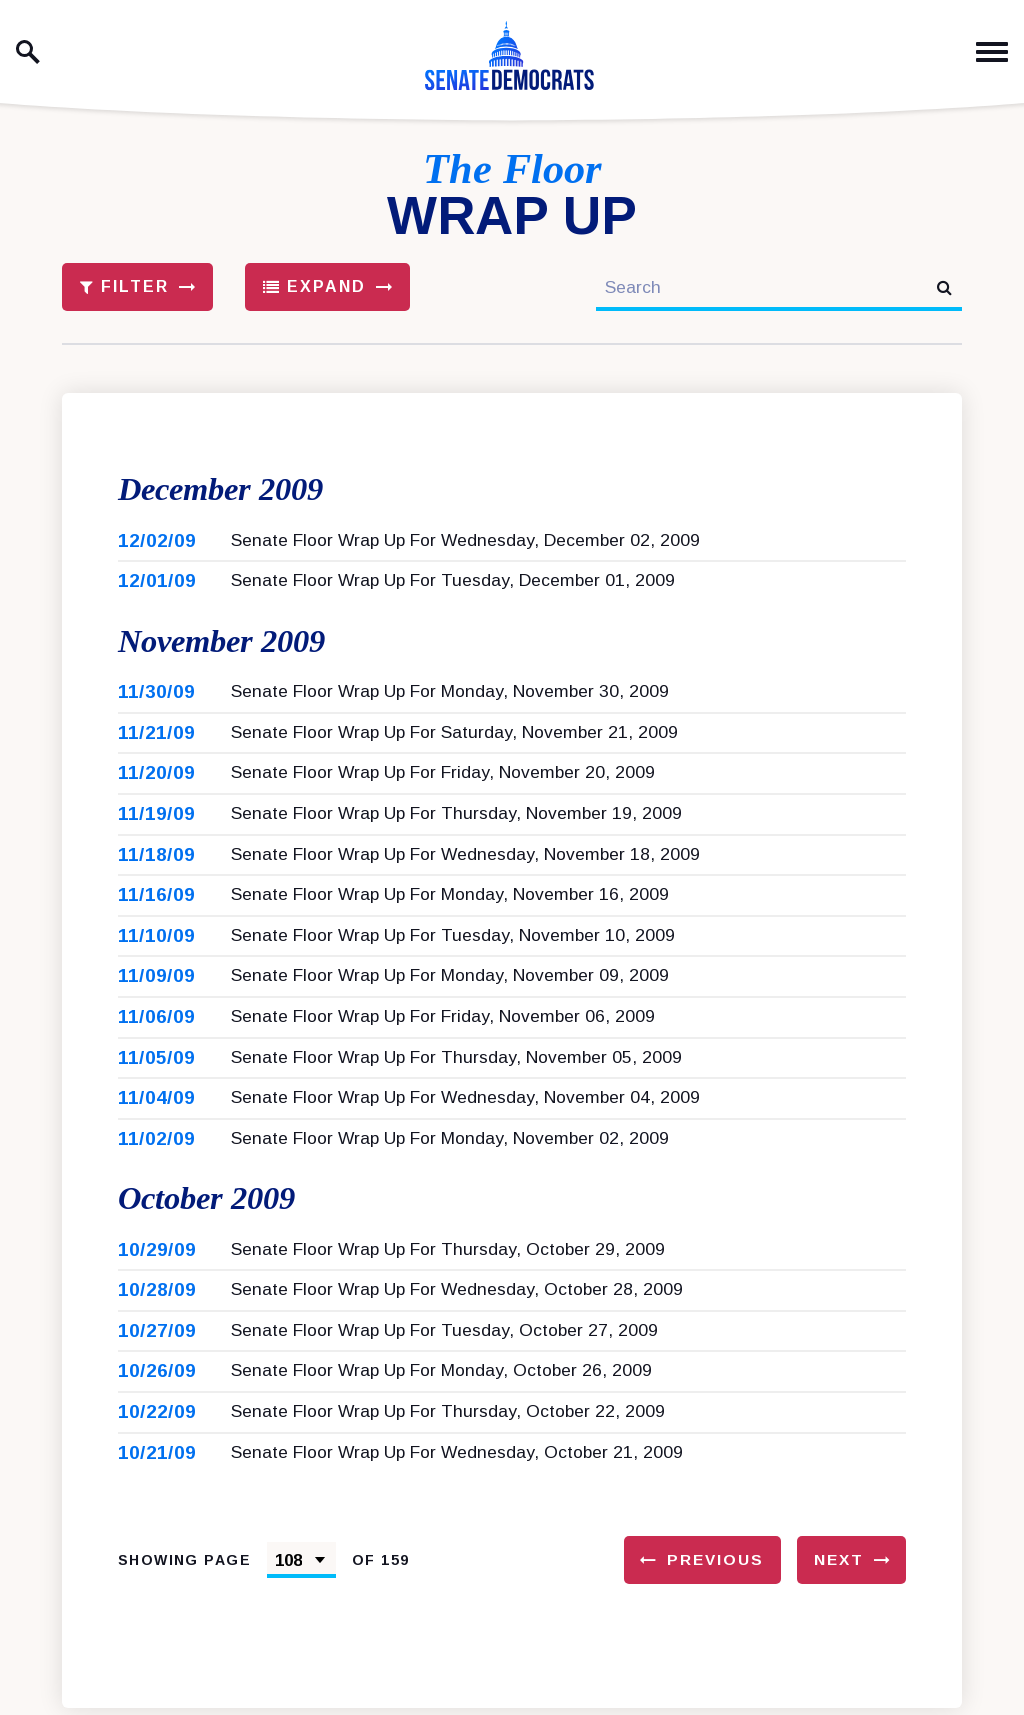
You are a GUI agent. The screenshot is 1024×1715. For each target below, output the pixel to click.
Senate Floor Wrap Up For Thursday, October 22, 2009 (448, 1417)
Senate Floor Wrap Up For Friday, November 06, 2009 (443, 1020)
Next (839, 1566)
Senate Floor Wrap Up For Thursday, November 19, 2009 (456, 817)
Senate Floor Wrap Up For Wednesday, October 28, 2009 (457, 1296)
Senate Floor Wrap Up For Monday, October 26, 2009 (441, 1377)
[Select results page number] (301, 1567)
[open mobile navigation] (992, 52)
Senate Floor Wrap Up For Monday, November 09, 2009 (450, 980)
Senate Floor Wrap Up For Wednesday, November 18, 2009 (465, 858)
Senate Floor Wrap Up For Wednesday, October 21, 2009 (457, 1458)
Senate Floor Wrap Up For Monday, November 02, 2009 (450, 1142)
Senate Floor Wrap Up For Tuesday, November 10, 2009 (453, 939)
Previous (715, 1566)
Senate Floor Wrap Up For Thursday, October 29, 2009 (448, 1255)
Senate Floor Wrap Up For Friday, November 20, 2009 (443, 777)
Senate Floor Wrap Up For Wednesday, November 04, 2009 (465, 1101)
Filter (125, 286)
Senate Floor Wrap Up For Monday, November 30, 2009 (450, 695)
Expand (315, 286)
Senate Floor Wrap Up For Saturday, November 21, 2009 (454, 736)
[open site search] (28, 52)
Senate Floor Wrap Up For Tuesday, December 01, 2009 (453, 582)
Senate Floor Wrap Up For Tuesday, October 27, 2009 (444, 1336)
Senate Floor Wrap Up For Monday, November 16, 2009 (450, 898)
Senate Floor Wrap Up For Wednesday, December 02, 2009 (465, 542)
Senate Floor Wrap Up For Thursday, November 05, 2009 (456, 1061)
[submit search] (944, 287)
